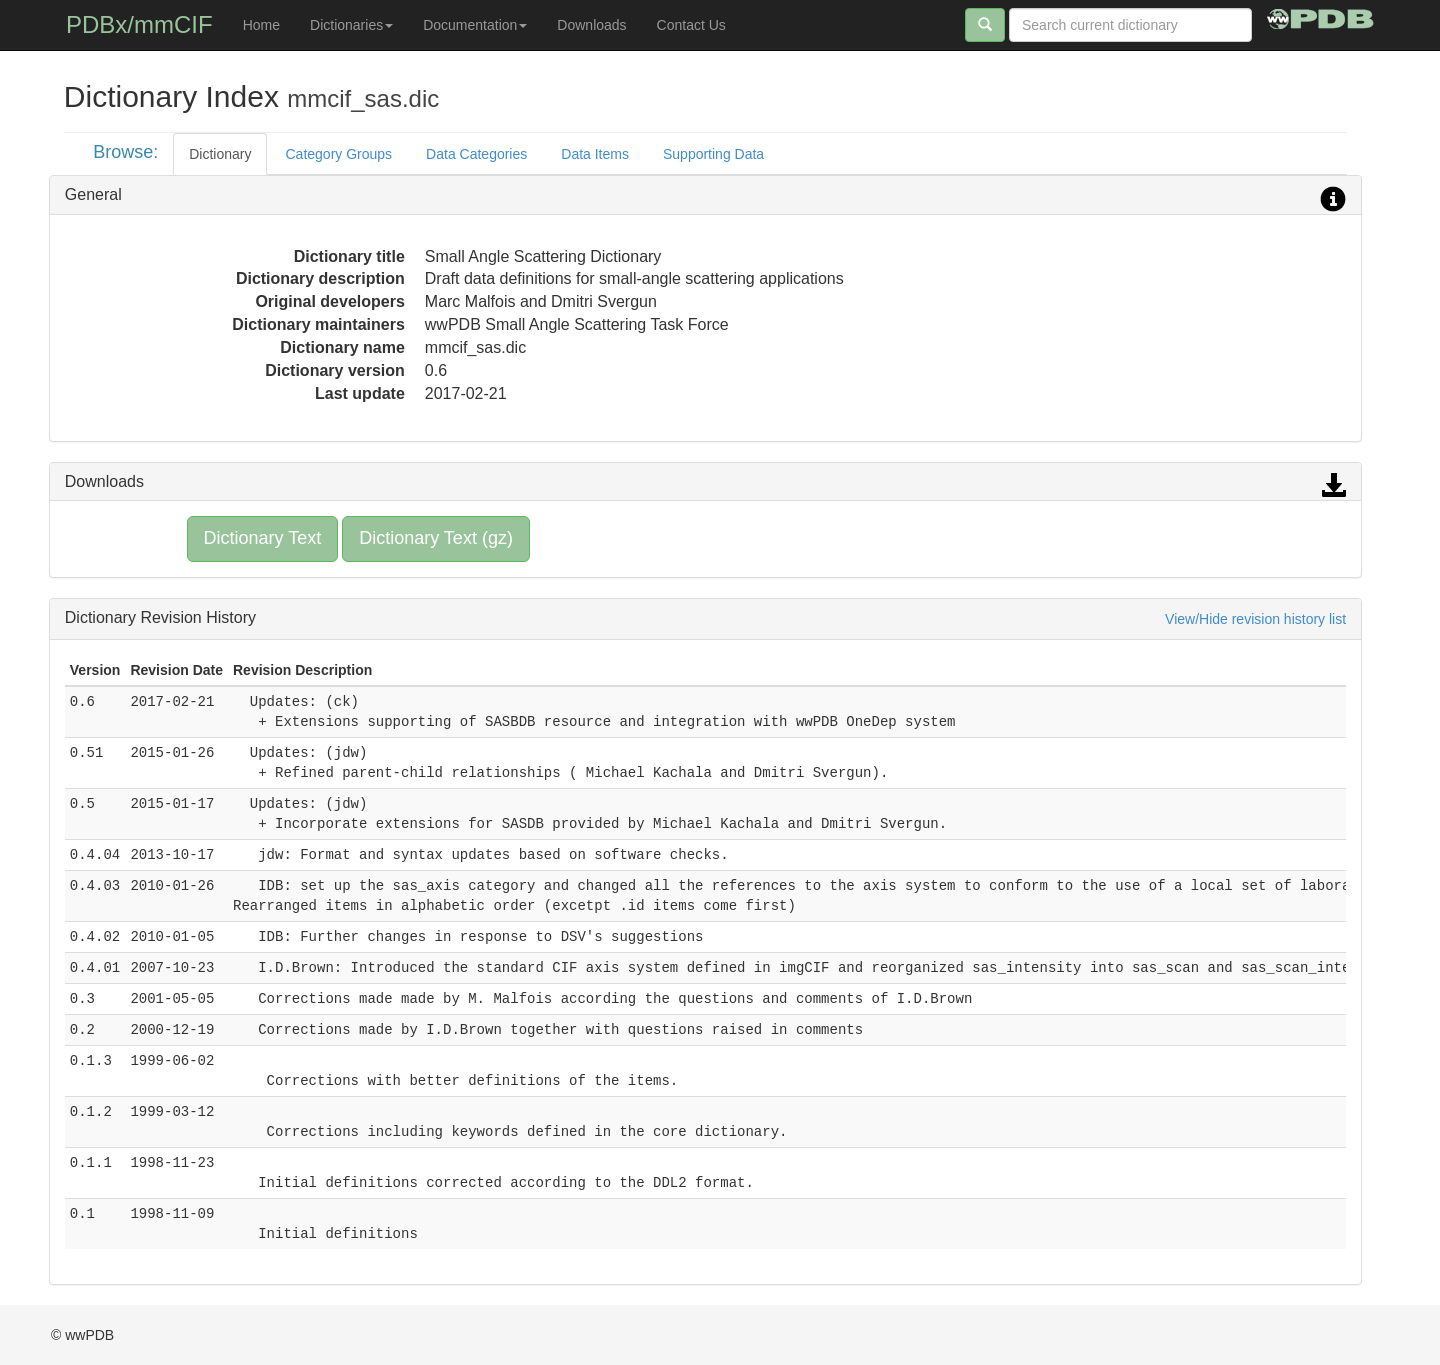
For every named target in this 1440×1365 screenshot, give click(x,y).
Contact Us (691, 25)
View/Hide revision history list (1255, 619)
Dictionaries (351, 25)
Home (261, 25)
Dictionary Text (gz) (436, 538)
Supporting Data (713, 154)
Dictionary (220, 154)
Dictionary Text (263, 538)
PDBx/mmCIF (139, 24)
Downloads (591, 25)
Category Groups (338, 154)
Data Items (595, 154)
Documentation (475, 25)
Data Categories (476, 154)
